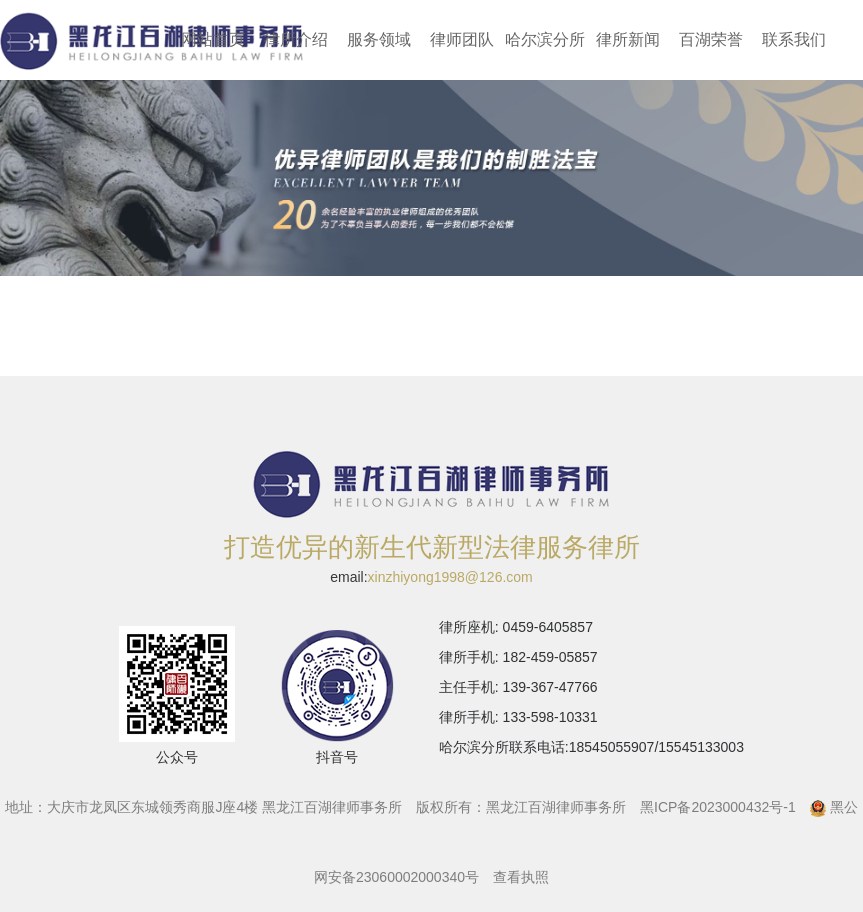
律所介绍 (296, 39)
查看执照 (521, 877)
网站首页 (213, 39)
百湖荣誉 (711, 39)
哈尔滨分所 (545, 39)
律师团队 (462, 39)
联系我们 (794, 39)
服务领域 (379, 39)
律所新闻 (628, 39)
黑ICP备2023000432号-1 (718, 807)
